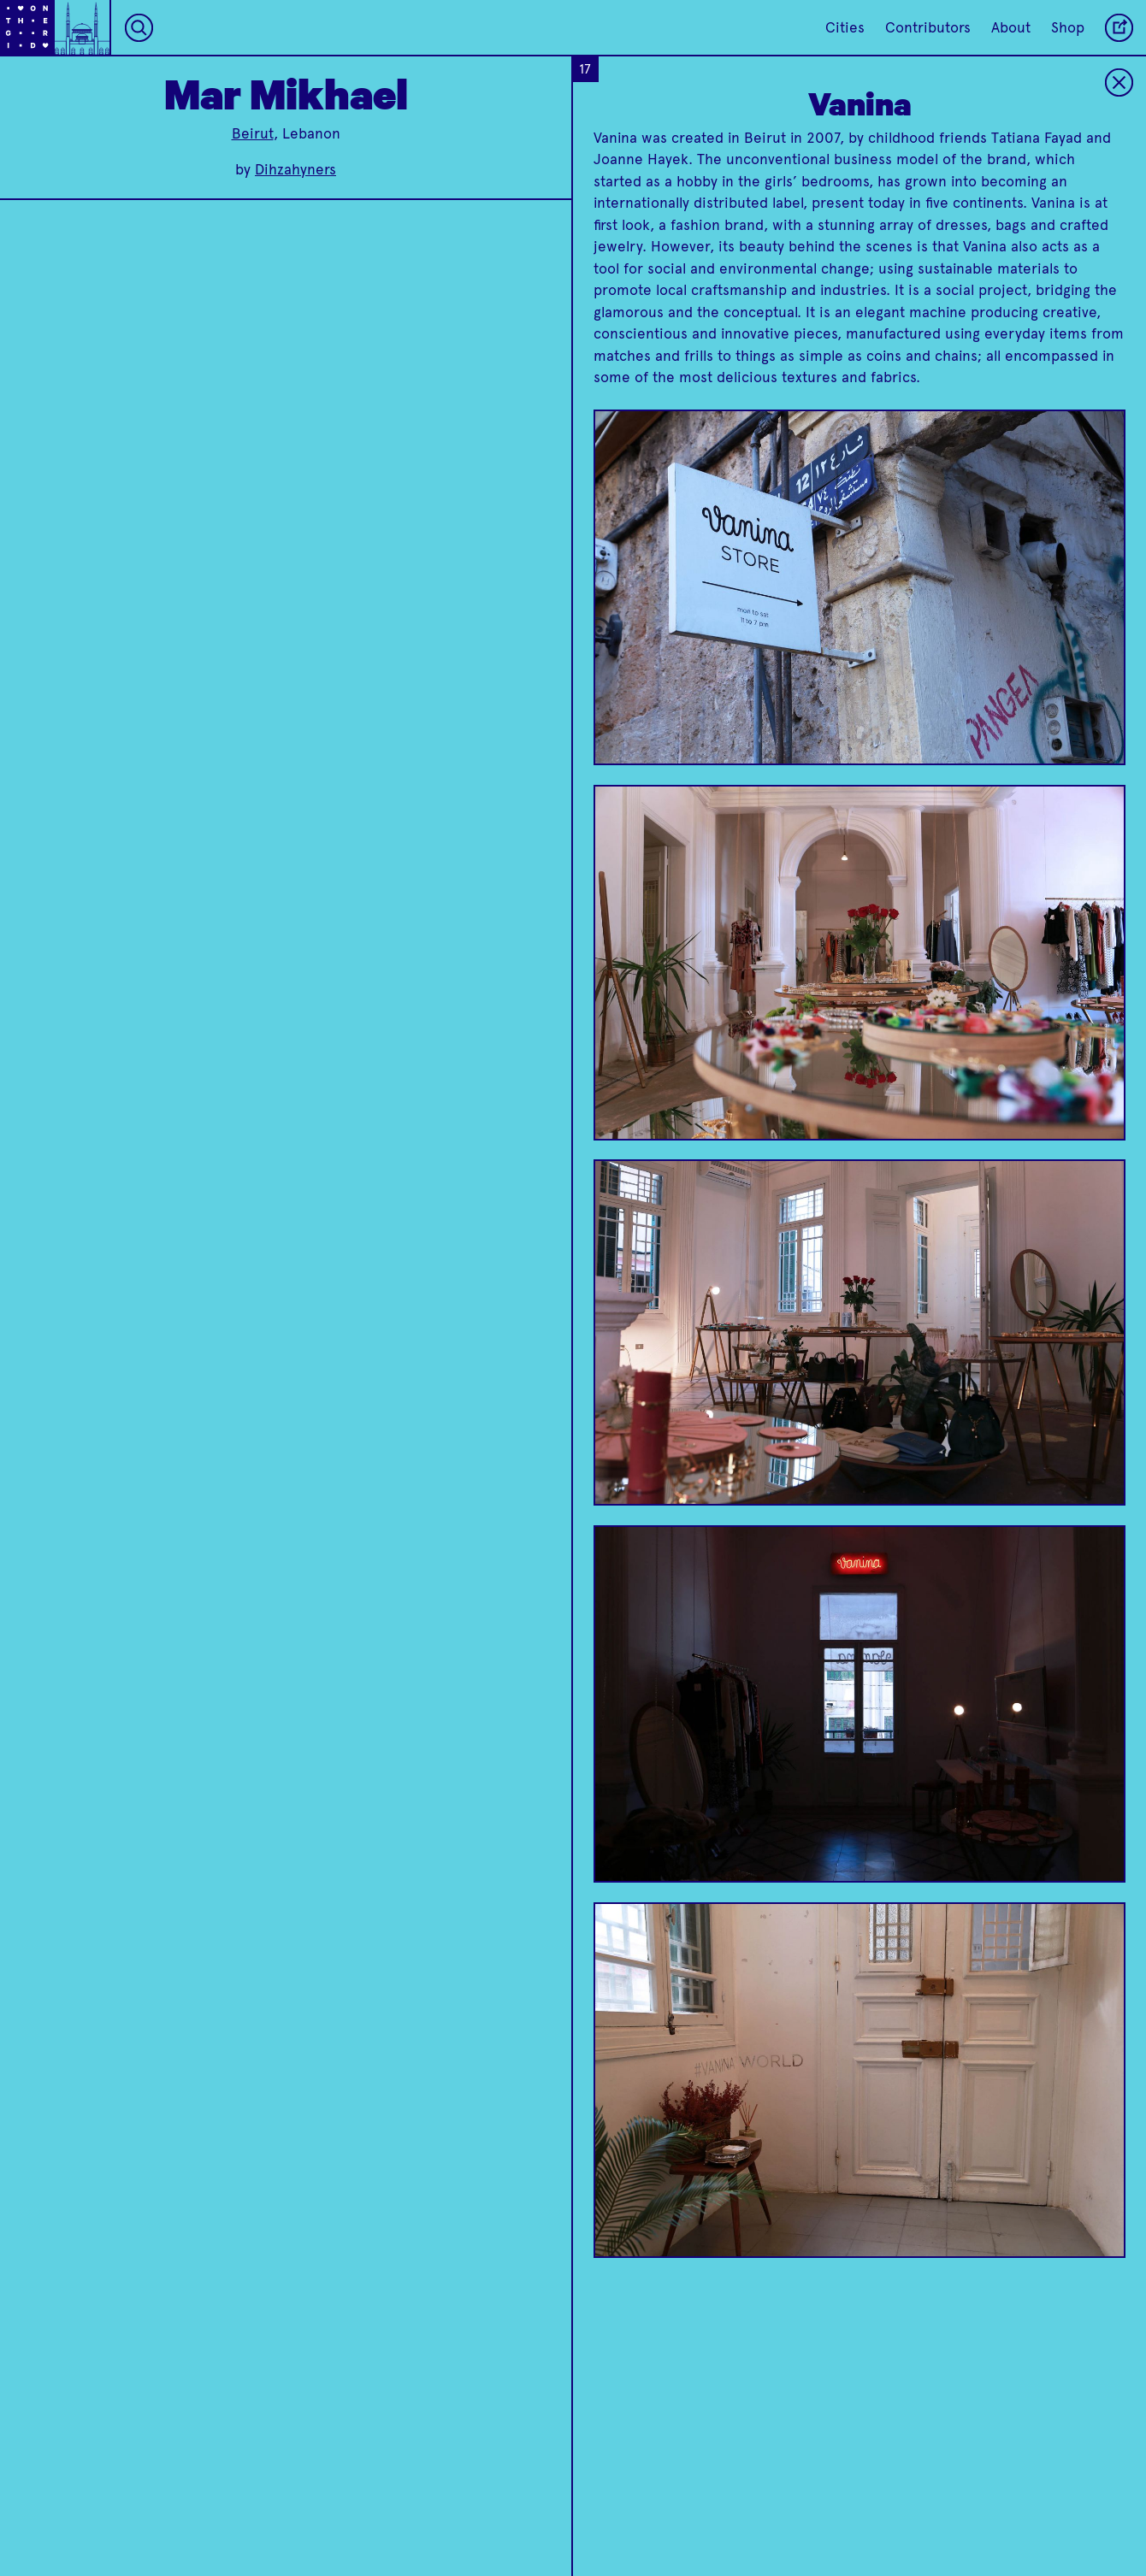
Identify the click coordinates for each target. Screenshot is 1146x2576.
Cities (845, 27)
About (1011, 27)
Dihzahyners (295, 169)
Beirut (253, 133)
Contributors (928, 27)
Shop (1067, 27)
